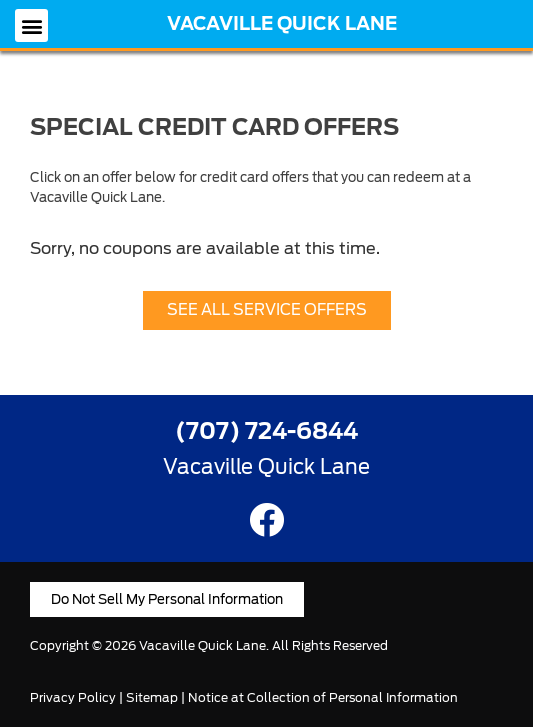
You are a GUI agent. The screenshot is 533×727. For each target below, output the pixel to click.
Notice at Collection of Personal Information (323, 697)
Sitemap (152, 697)
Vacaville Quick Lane (282, 23)
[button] (31, 25)
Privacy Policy (73, 697)
